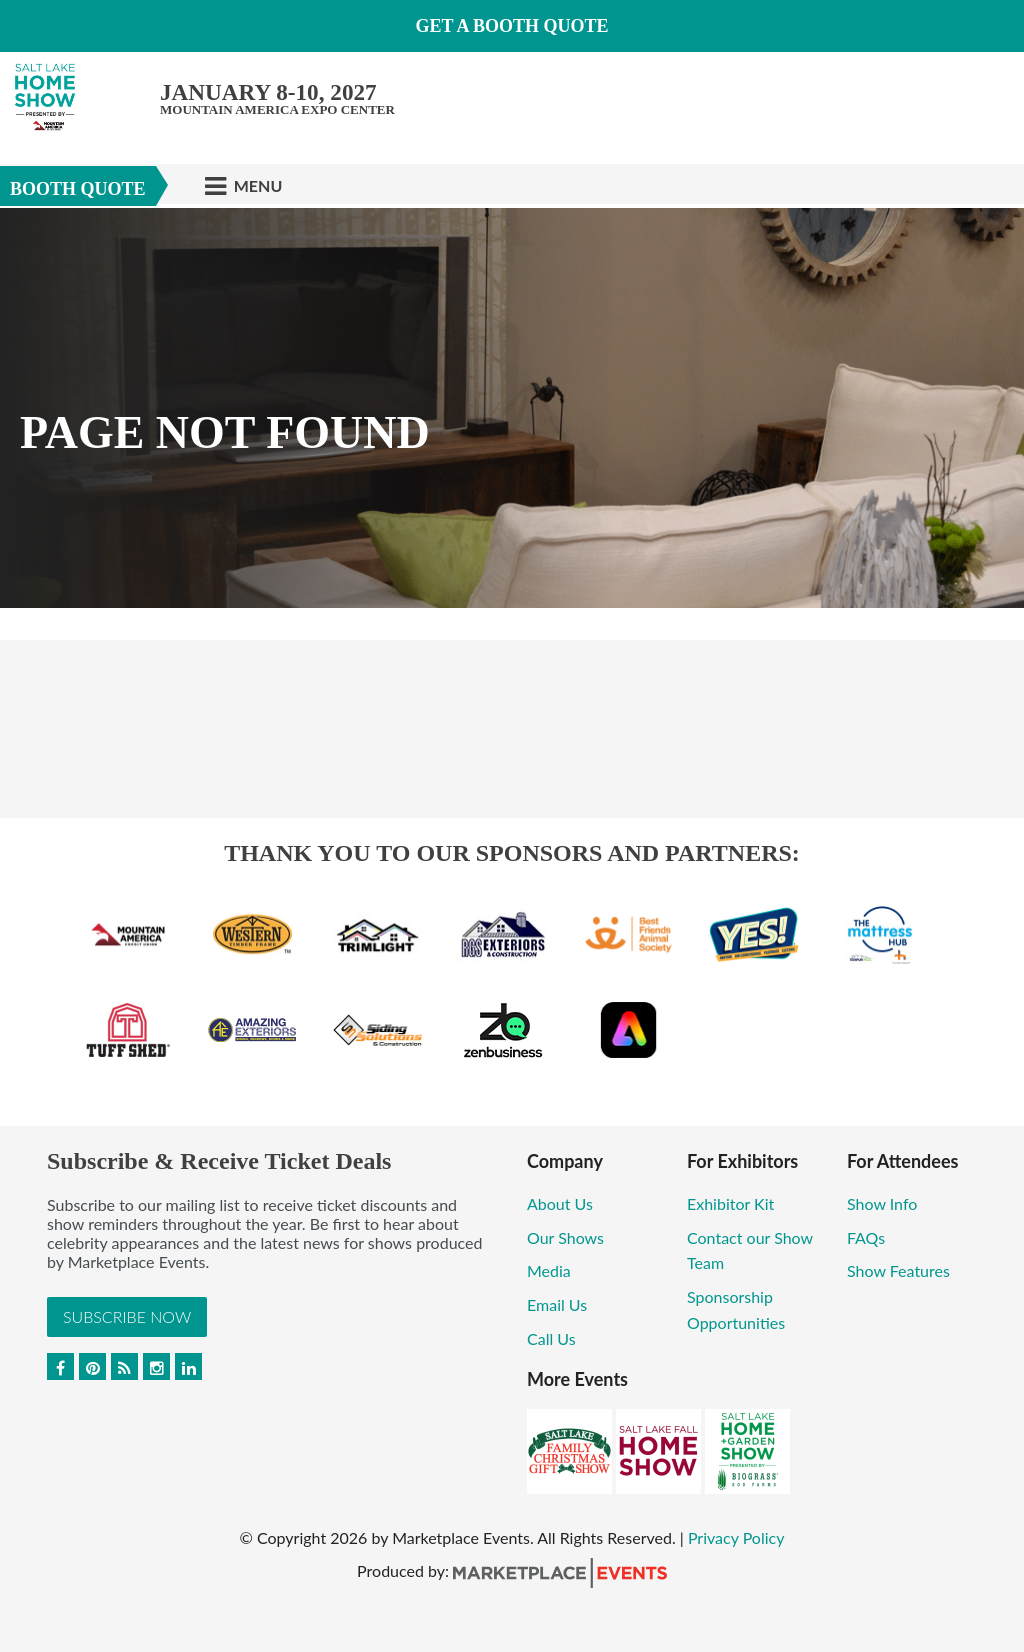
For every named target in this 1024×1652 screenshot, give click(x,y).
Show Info (882, 1203)
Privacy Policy (736, 1537)
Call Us (551, 1338)
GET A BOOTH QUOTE (511, 26)
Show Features (898, 1270)
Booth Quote (78, 189)
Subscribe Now (127, 1316)
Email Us (557, 1304)
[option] (512, 408)
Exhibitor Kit (732, 1203)
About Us (560, 1203)
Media (549, 1270)
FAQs (866, 1237)
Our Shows (565, 1237)
